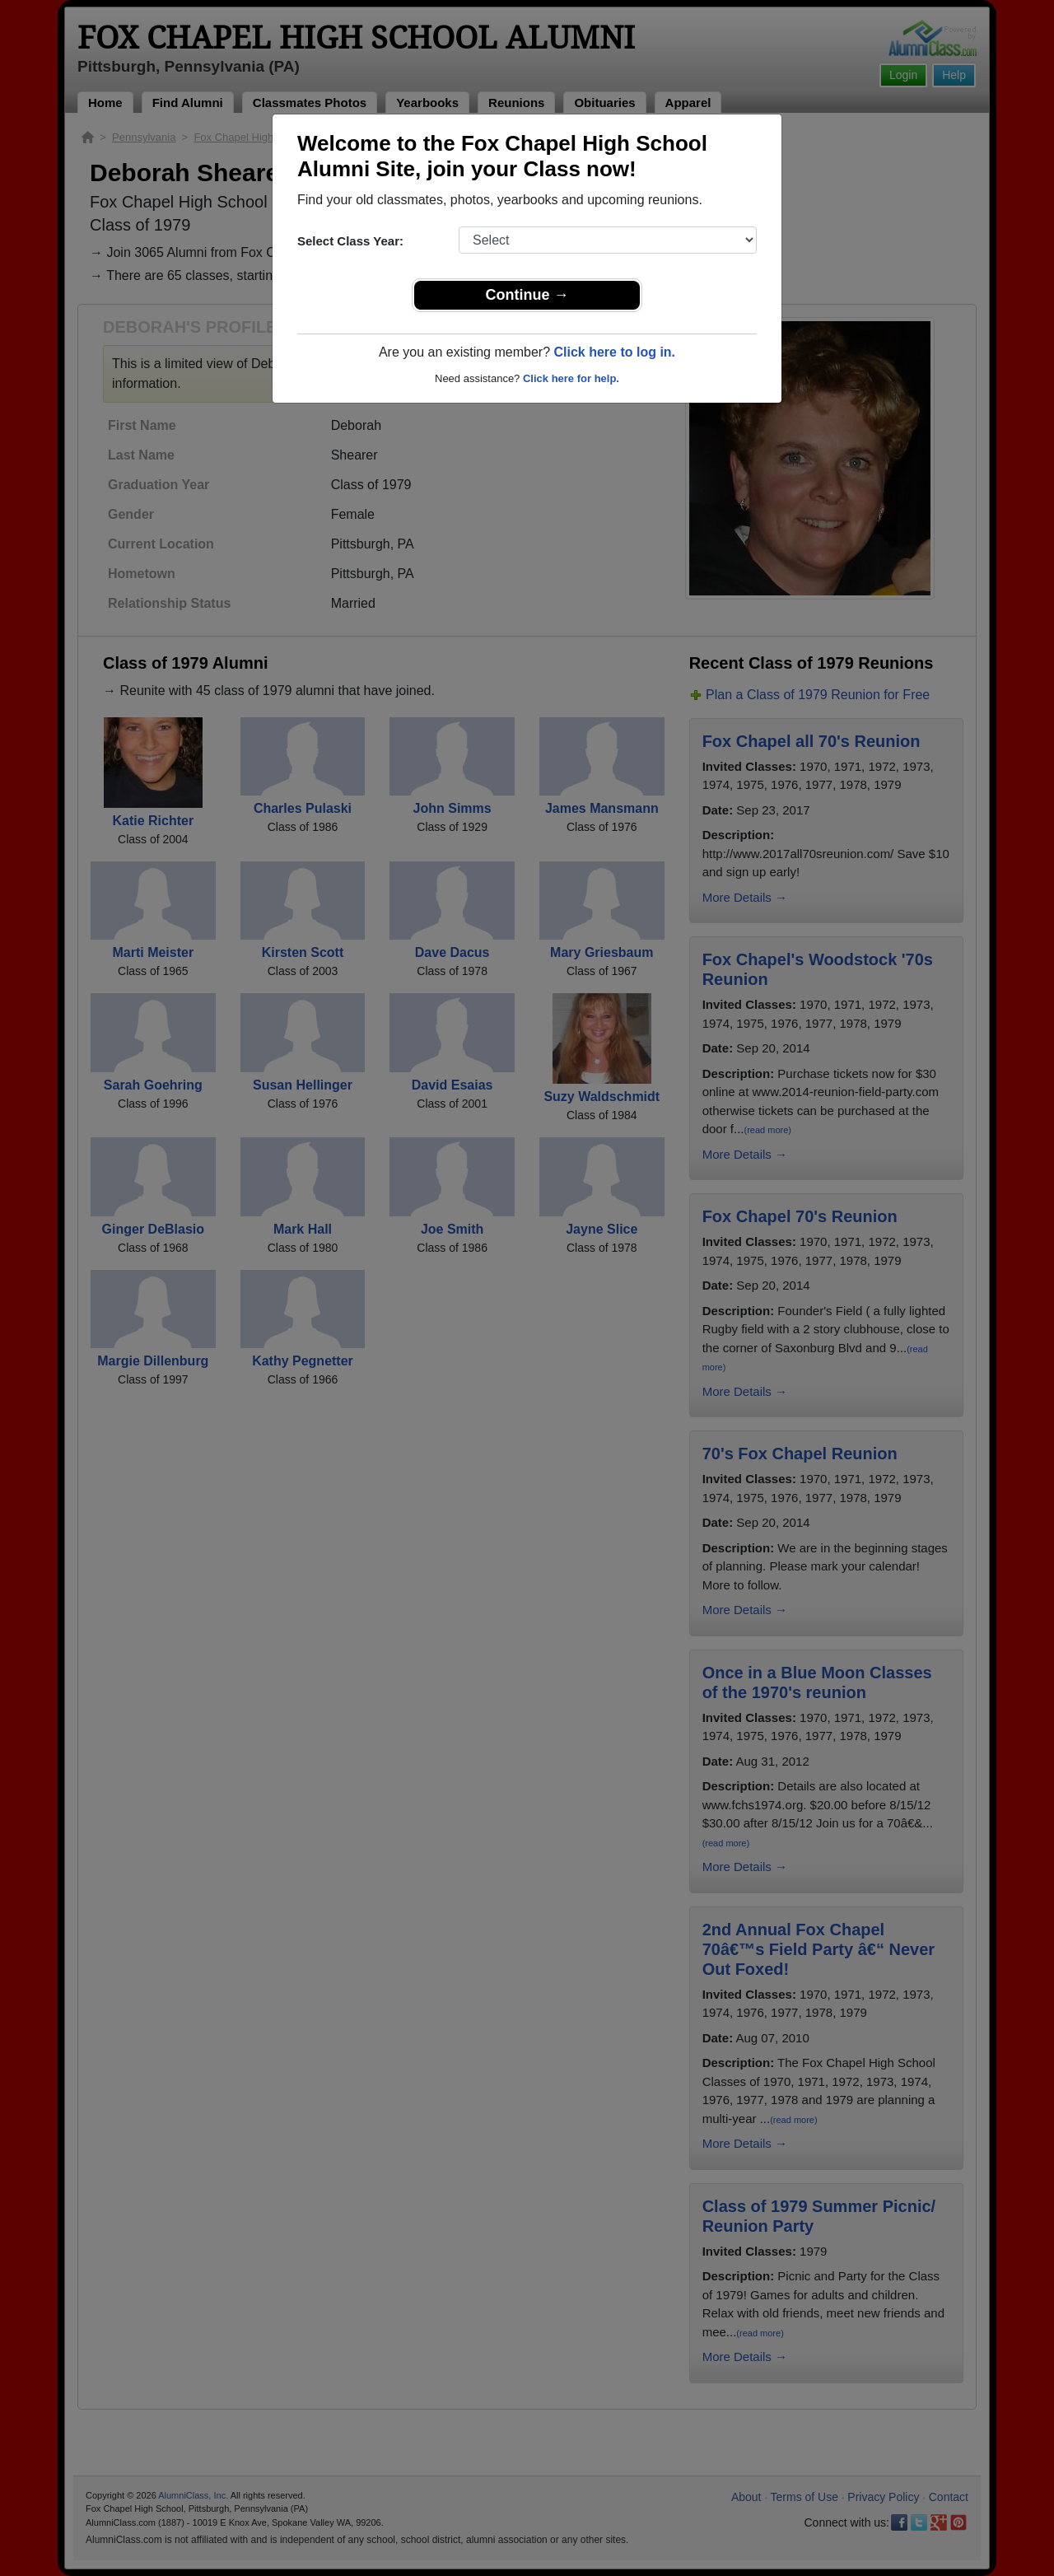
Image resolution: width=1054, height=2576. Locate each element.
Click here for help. (571, 378)
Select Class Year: (350, 241)
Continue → (527, 295)
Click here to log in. (614, 352)
